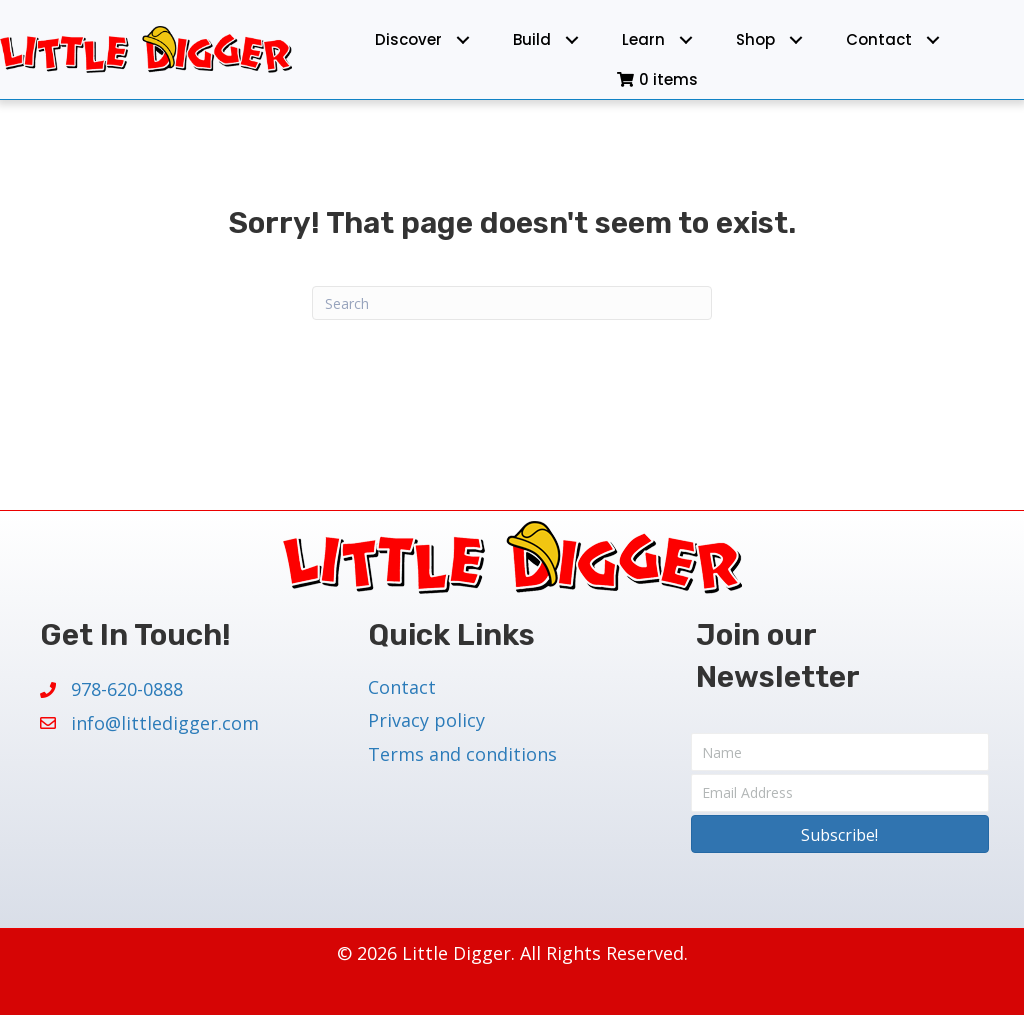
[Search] (512, 303)
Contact (402, 687)
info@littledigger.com (165, 723)
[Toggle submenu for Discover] (463, 39)
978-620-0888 (127, 689)
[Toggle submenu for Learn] (686, 39)
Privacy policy (426, 720)
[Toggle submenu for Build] (572, 39)
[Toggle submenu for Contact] (933, 39)
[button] (840, 834)
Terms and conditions (462, 754)
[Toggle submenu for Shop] (796, 39)
